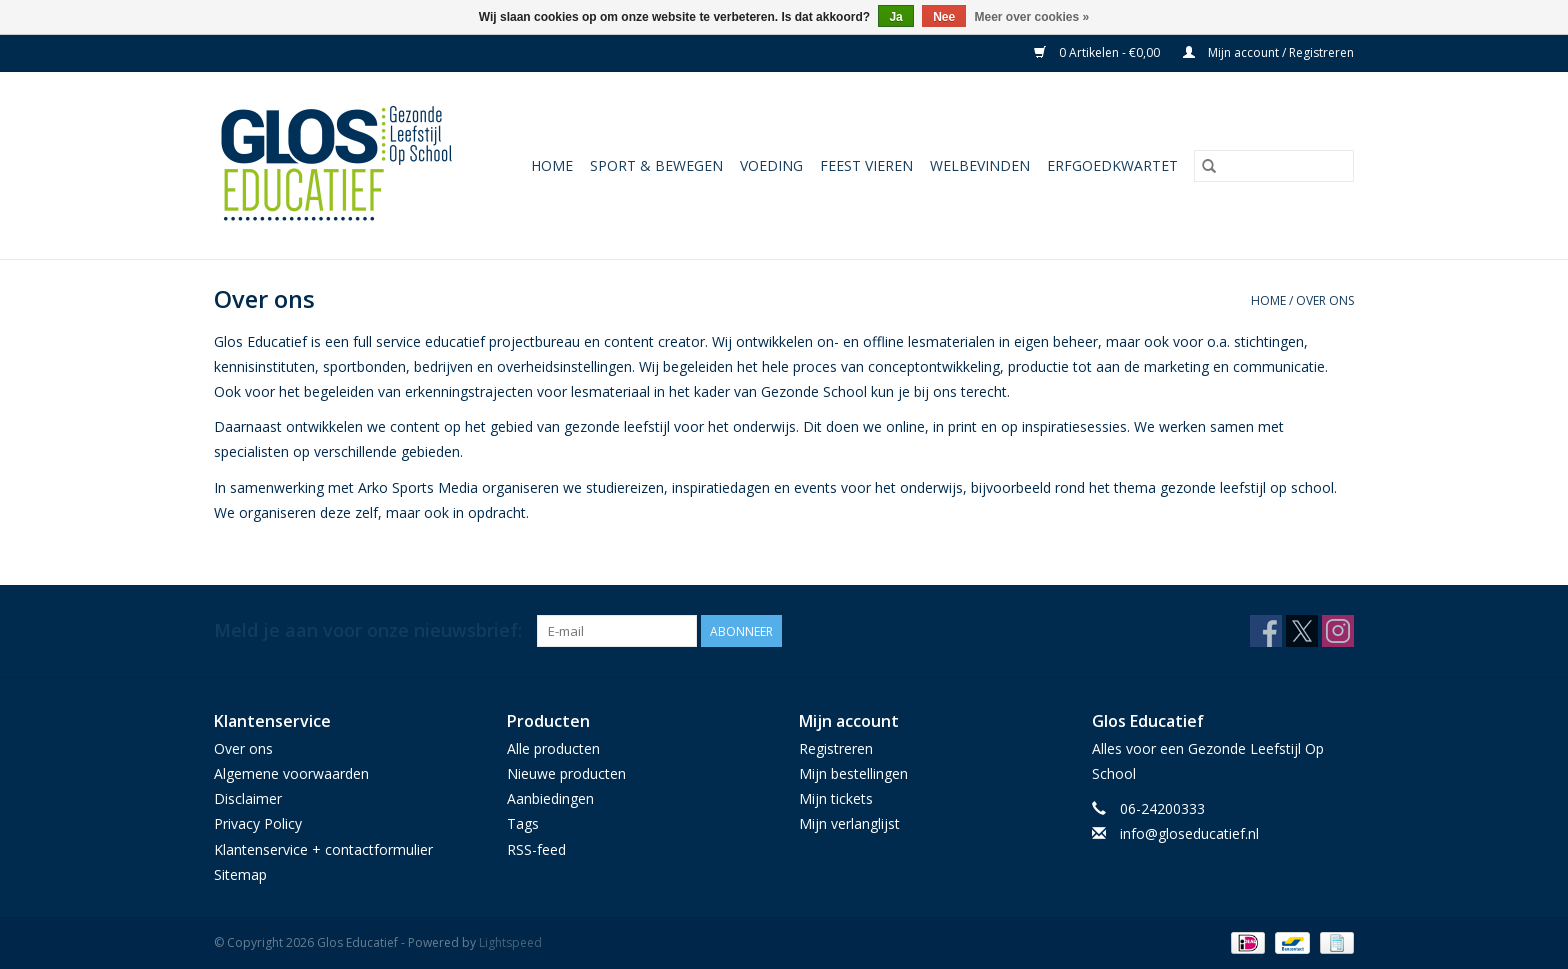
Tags (523, 823)
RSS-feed (536, 849)
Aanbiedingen (550, 798)
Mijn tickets (836, 798)
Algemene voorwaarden (291, 773)
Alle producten (553, 748)
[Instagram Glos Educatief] (1338, 631)
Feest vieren (866, 165)
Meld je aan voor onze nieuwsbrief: (368, 630)
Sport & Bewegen (656, 165)
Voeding (771, 165)
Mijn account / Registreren (1268, 52)
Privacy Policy (258, 823)
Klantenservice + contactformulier (323, 849)
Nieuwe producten (566, 773)
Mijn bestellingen (853, 773)
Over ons (1325, 300)
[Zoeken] (1274, 166)
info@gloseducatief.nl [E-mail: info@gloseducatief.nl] (1189, 833)
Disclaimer (248, 798)
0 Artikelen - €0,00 (1098, 52)
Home (552, 165)
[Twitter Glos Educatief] (1302, 631)
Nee (944, 17)
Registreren (836, 748)
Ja (895, 17)
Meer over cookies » (1032, 17)
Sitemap (240, 874)
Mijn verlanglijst (849, 823)
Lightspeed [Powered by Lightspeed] (510, 942)
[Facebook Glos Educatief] (1266, 631)
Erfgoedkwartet (1112, 165)
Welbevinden (980, 165)
